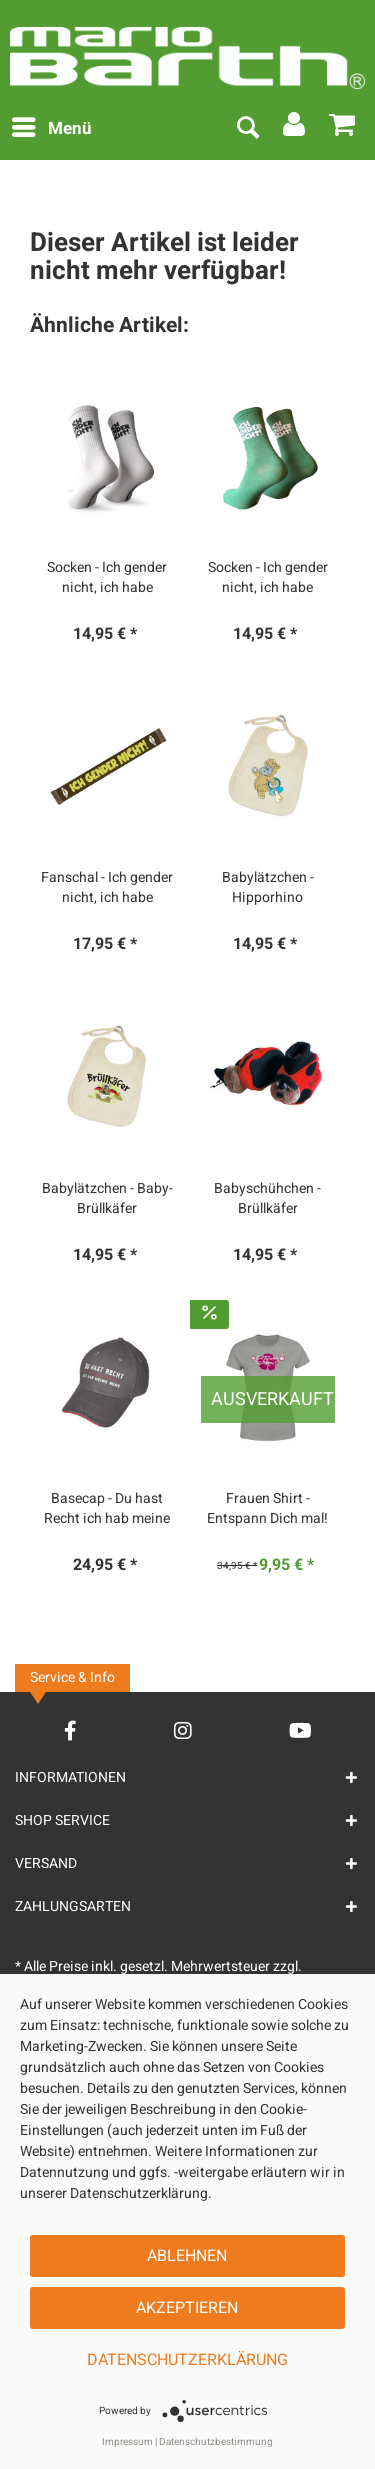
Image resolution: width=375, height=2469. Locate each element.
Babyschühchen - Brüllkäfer (267, 1199)
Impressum (127, 2442)
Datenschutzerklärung (187, 2360)
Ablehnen (187, 2256)
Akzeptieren (187, 2308)
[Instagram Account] (183, 1730)
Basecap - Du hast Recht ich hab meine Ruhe (107, 1509)
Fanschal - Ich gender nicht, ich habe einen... (107, 888)
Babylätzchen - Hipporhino (268, 888)
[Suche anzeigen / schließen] (247, 129)
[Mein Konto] (295, 129)
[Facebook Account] (70, 1730)
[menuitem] (51, 129)
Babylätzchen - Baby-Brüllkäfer (107, 1199)
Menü (52, 127)
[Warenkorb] (343, 129)
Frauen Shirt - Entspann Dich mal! (267, 1509)
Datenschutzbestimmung (216, 2442)
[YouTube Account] (300, 1730)
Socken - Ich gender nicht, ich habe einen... (107, 578)
